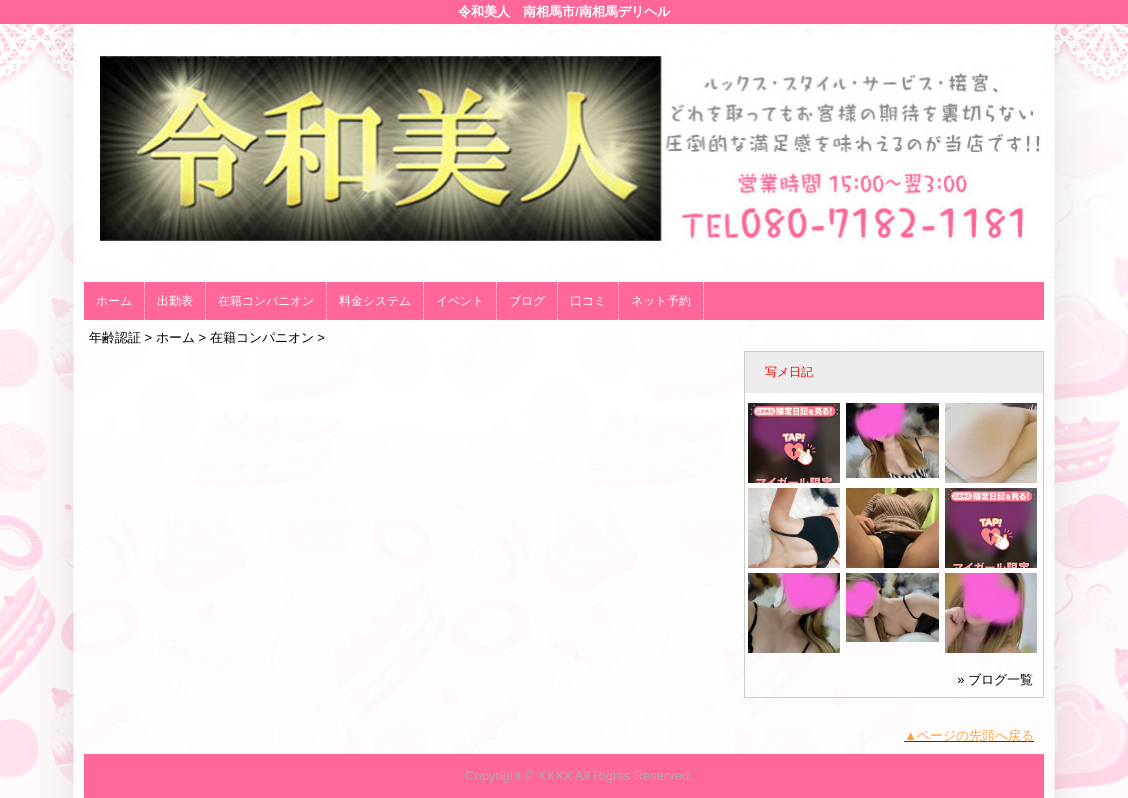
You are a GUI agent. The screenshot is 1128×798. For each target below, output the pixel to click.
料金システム (375, 301)
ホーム (114, 301)
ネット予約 (661, 301)
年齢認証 (115, 337)
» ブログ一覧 (995, 679)
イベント (460, 301)
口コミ (588, 301)
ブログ (527, 301)
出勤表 (175, 301)
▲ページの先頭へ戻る (969, 735)
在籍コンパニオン (266, 301)
